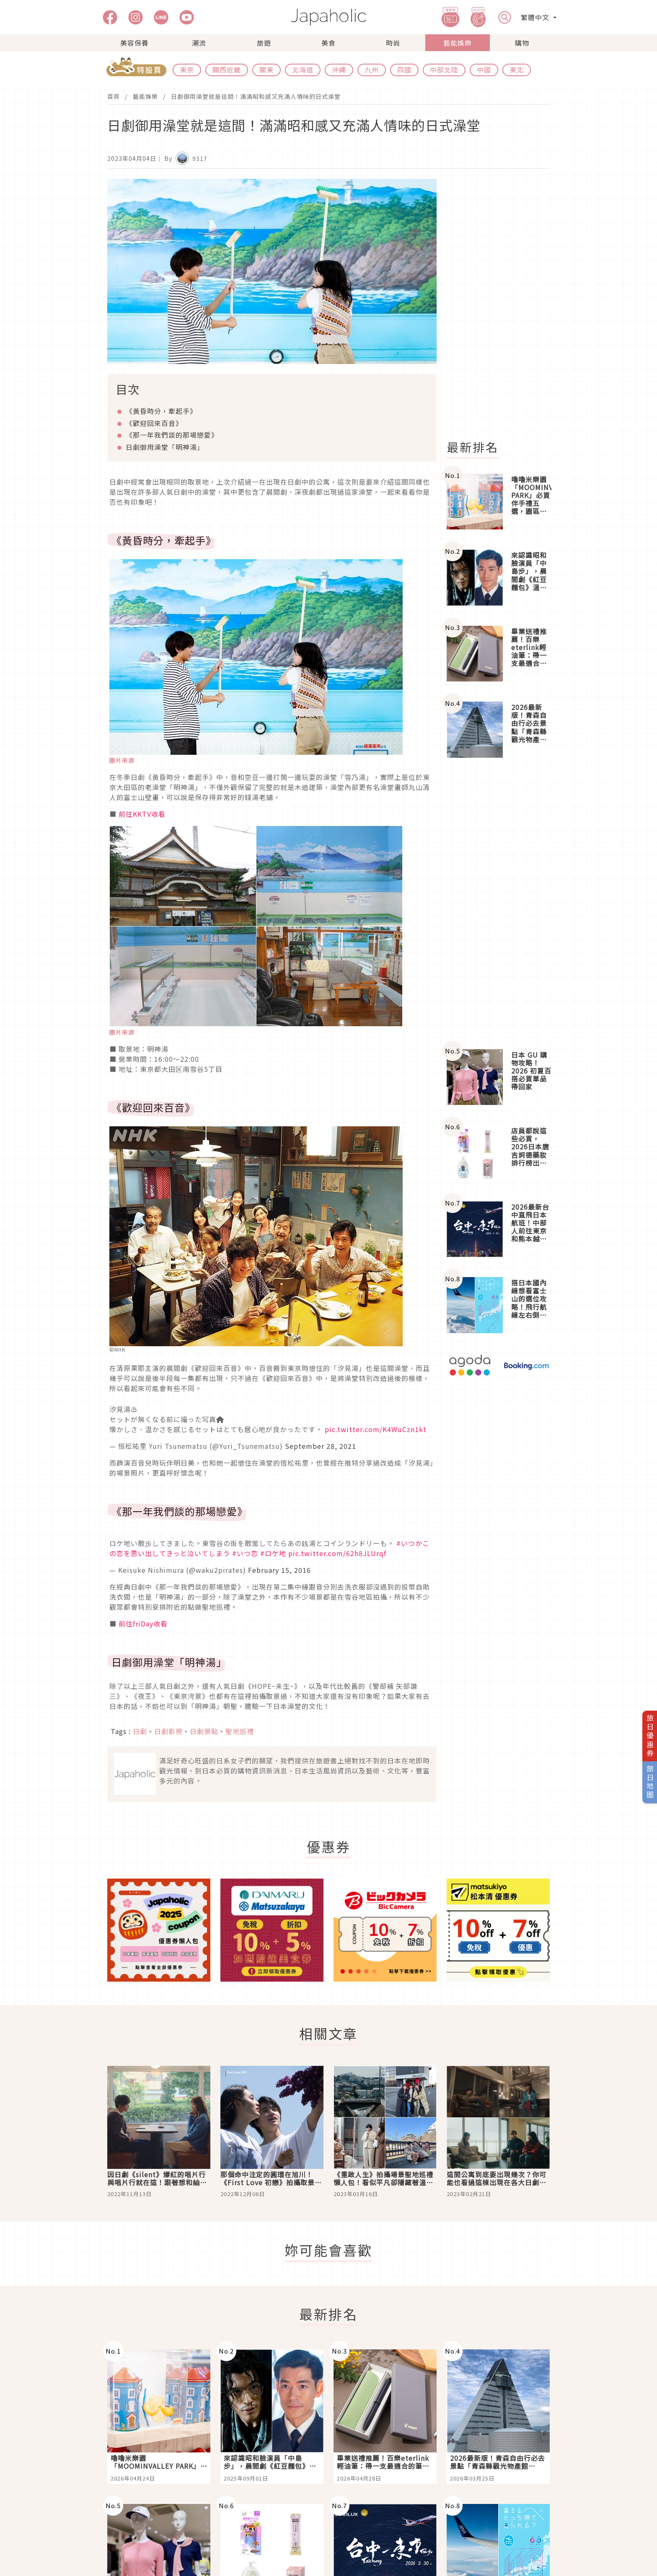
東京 (187, 70)
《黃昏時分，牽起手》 (161, 411)
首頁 (113, 96)
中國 (484, 70)
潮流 (199, 43)
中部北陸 (444, 70)
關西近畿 (226, 70)
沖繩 (339, 70)
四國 (404, 70)
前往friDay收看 (143, 1623)
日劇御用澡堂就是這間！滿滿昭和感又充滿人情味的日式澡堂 (256, 96)
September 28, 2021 (320, 1446)
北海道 (302, 70)
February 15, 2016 (279, 1570)
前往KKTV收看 (142, 814)
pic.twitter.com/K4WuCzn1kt (376, 1429)
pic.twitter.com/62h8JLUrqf (337, 1553)
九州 (372, 70)
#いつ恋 (245, 1553)
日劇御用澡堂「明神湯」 (165, 447)
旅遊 (264, 43)
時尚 (393, 43)
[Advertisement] (503, 304)
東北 (517, 70)
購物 (522, 43)
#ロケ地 (273, 1553)
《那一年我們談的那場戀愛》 (172, 435)
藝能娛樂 (457, 43)
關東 (266, 70)
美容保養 (134, 43)
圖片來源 (122, 760)
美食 (328, 43)
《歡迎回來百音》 (154, 423)
